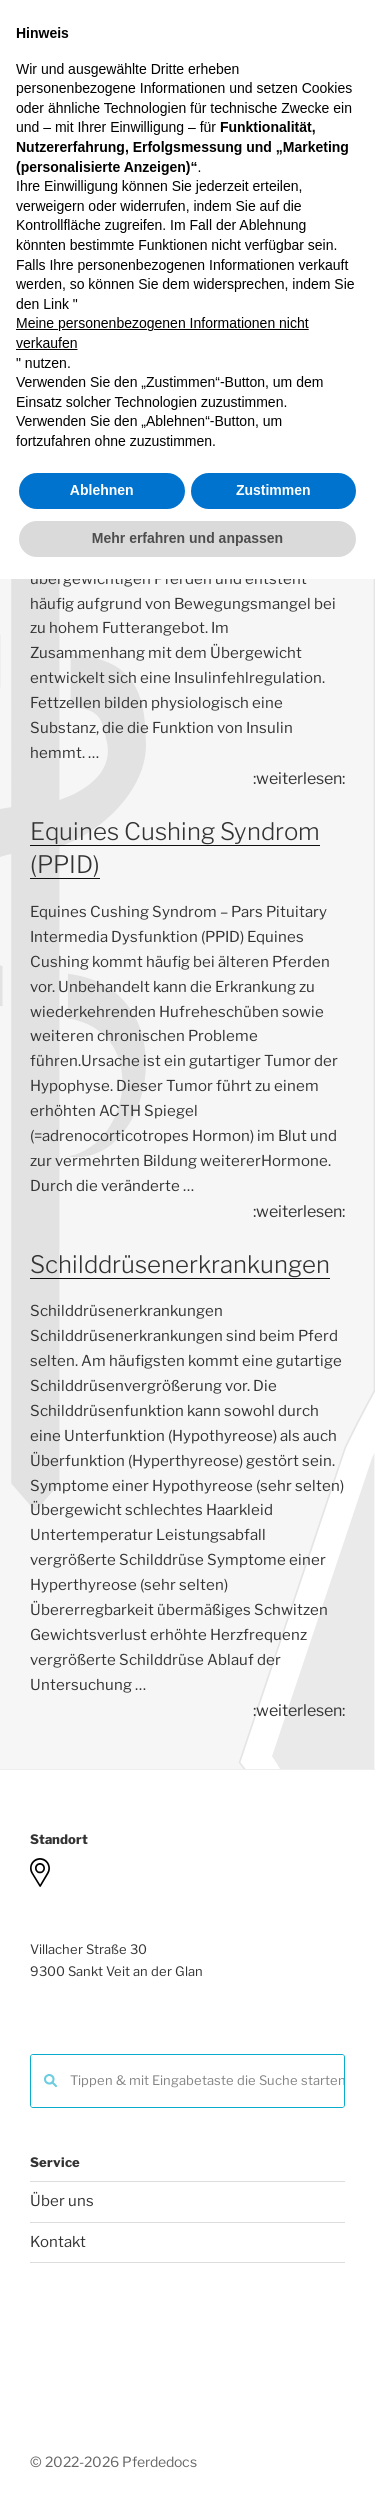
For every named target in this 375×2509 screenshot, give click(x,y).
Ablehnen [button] (102, 2421)
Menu (187, 205)
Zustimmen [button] (273, 2421)
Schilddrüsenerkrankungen (180, 1264)
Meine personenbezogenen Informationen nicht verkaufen (162, 2264)
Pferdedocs (187, 128)
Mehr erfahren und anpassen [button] (187, 2468)
